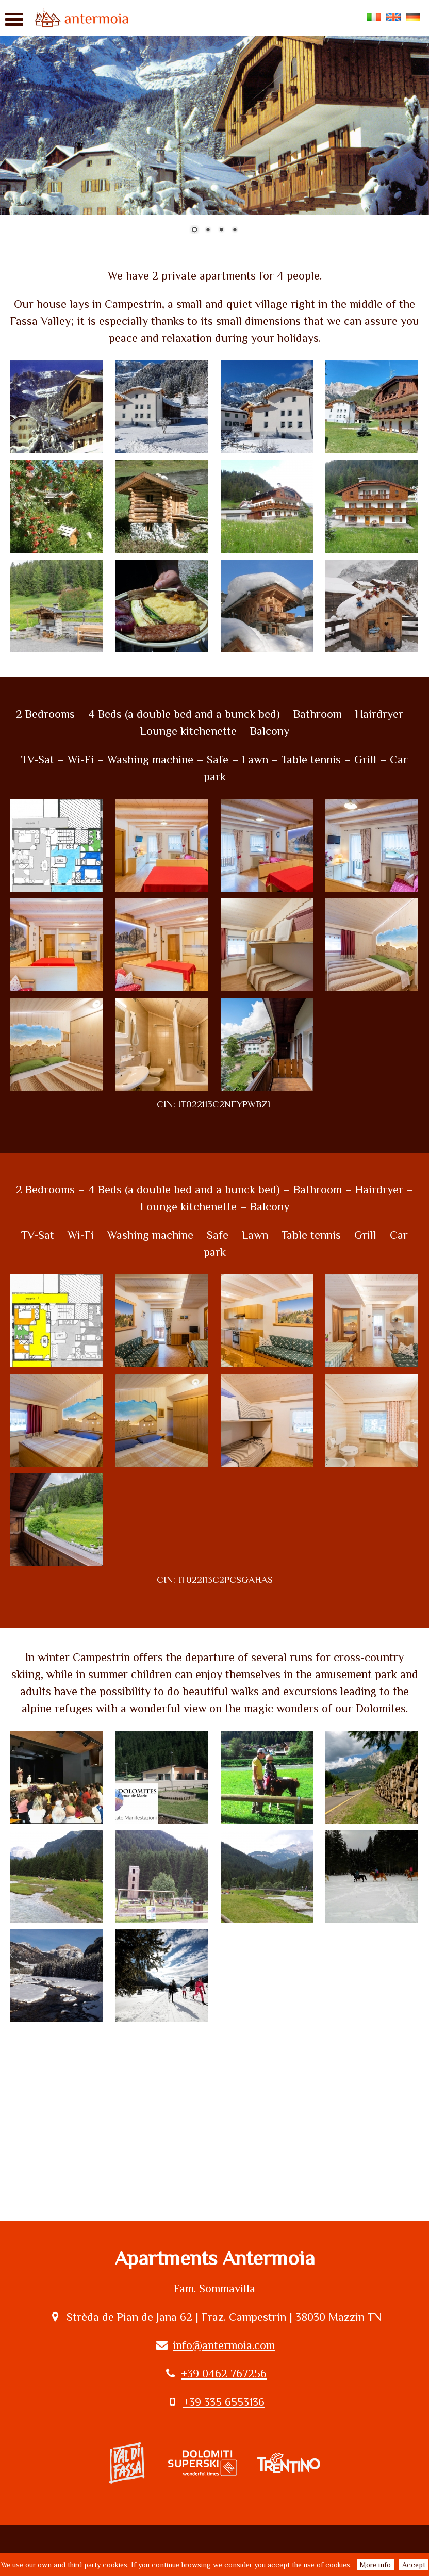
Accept (413, 2565)
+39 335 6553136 (224, 2401)
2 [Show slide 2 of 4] (207, 230)
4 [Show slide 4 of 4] (234, 230)
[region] (214, 123)
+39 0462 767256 (224, 2373)
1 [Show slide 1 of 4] (194, 230)
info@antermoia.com (224, 2345)
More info (375, 2565)
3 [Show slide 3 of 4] (221, 230)
